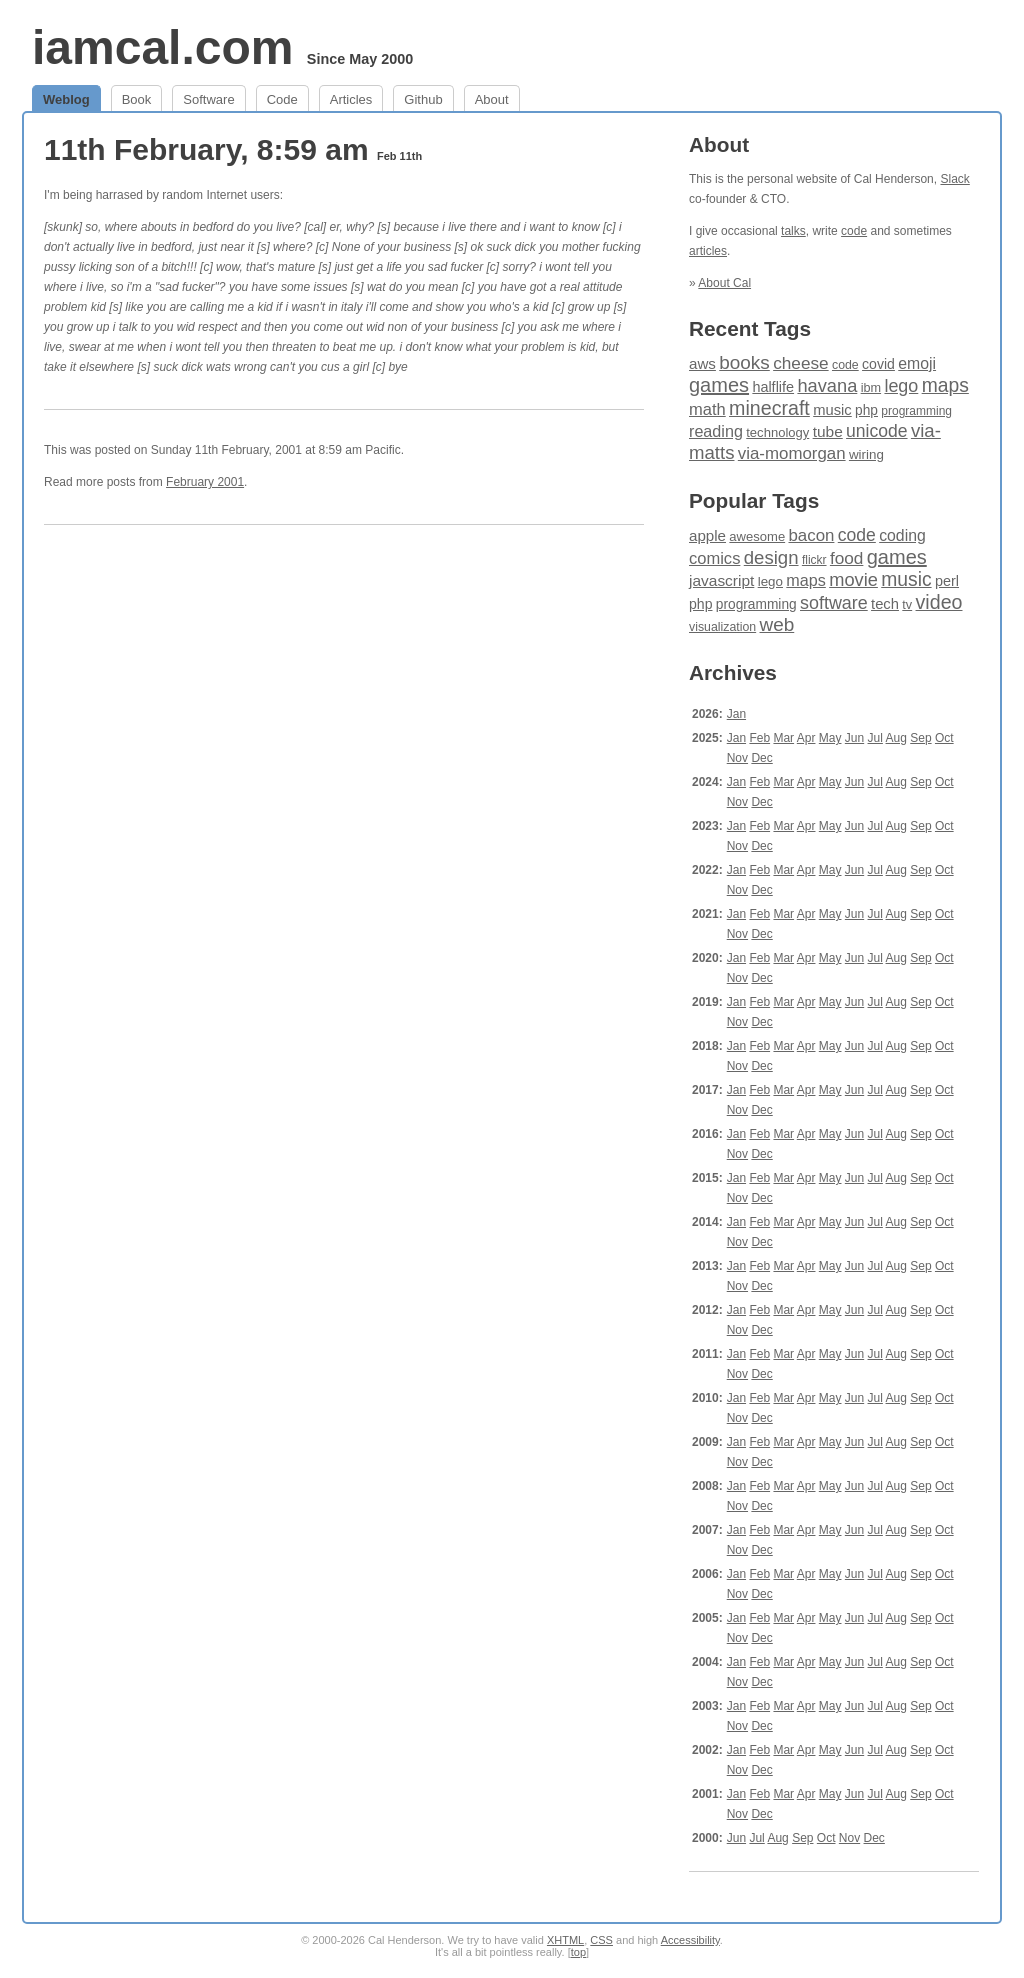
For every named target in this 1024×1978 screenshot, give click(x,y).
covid (878, 364)
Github (423, 99)
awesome (757, 536)
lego (901, 386)
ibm (871, 388)
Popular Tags (754, 500)
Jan (736, 714)
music (832, 410)
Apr (806, 738)
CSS (601, 1940)
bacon (811, 535)
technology (777, 432)
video (939, 602)
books (744, 362)
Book (137, 99)
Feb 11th (399, 156)
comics (714, 558)
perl (947, 581)
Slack (954, 179)
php (866, 410)
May (830, 738)
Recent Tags (750, 328)
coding (902, 535)
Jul (875, 738)
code (854, 231)
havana (827, 385)
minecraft (769, 408)
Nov (737, 758)
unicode (876, 431)
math (707, 409)
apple (707, 535)
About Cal (724, 283)
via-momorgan (792, 453)
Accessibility (690, 1940)
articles (708, 251)
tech (885, 604)
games (719, 385)
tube (828, 431)
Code (282, 99)
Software (208, 99)
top (578, 1952)
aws (702, 363)
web (777, 624)
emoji (917, 363)
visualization (722, 627)
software (834, 603)
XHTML (565, 1940)
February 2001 (205, 482)
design (771, 557)
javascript (721, 580)
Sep (920, 738)
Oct (944, 738)
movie (853, 579)
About (492, 99)
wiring (866, 454)
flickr (814, 560)
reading (716, 431)
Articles (351, 99)
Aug (896, 738)
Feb (759, 738)
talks (793, 231)
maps (945, 385)
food (846, 558)
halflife (773, 387)
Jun (854, 738)
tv (907, 605)
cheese (800, 363)
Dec (761, 758)
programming (916, 411)
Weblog (66, 99)
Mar (783, 738)
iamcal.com (162, 47)
